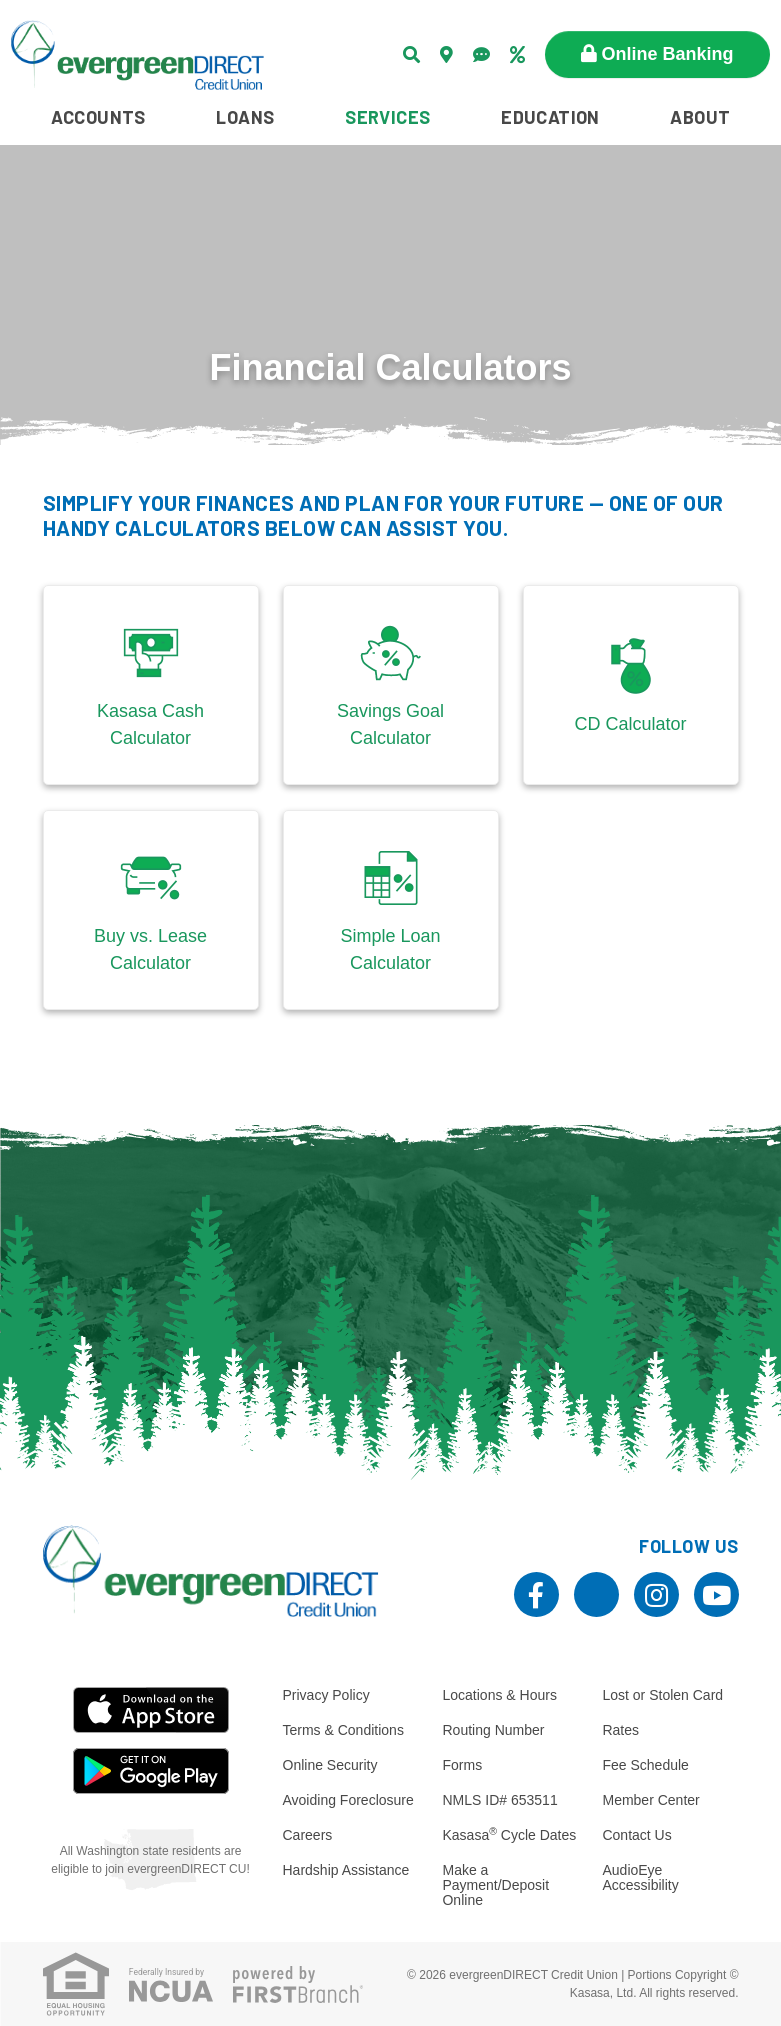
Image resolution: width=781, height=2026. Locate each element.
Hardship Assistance (346, 1870)
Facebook (536, 1594)
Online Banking (668, 54)
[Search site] (411, 54)
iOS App (151, 1710)
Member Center (650, 1800)
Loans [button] (245, 117)
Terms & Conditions (343, 1730)
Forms (462, 1765)
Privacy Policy (326, 1695)
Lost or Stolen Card (662, 1695)
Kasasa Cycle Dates (509, 1835)
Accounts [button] (98, 117)
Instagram (656, 1594)
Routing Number (493, 1730)
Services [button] (387, 117)
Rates (620, 1730)
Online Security (330, 1765)
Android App (151, 1771)
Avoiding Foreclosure (348, 1800)
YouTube (716, 1594)
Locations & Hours (499, 1695)
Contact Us (636, 1835)
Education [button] (550, 117)
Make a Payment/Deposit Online (495, 1885)
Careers (308, 1835)
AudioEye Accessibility (640, 1877)
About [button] (700, 117)
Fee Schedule (645, 1765)
